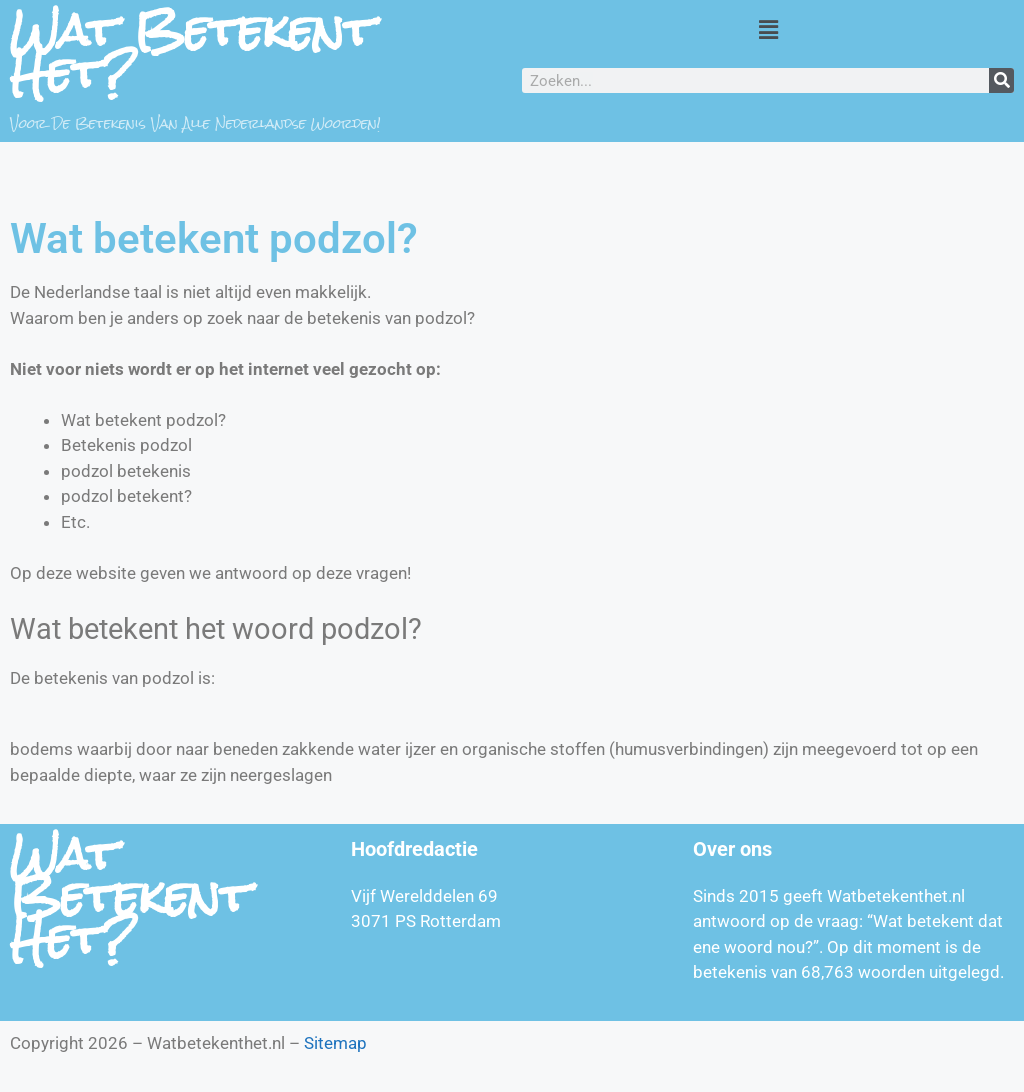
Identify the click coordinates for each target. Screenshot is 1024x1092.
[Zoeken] (1001, 80)
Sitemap (335, 1043)
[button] (768, 29)
